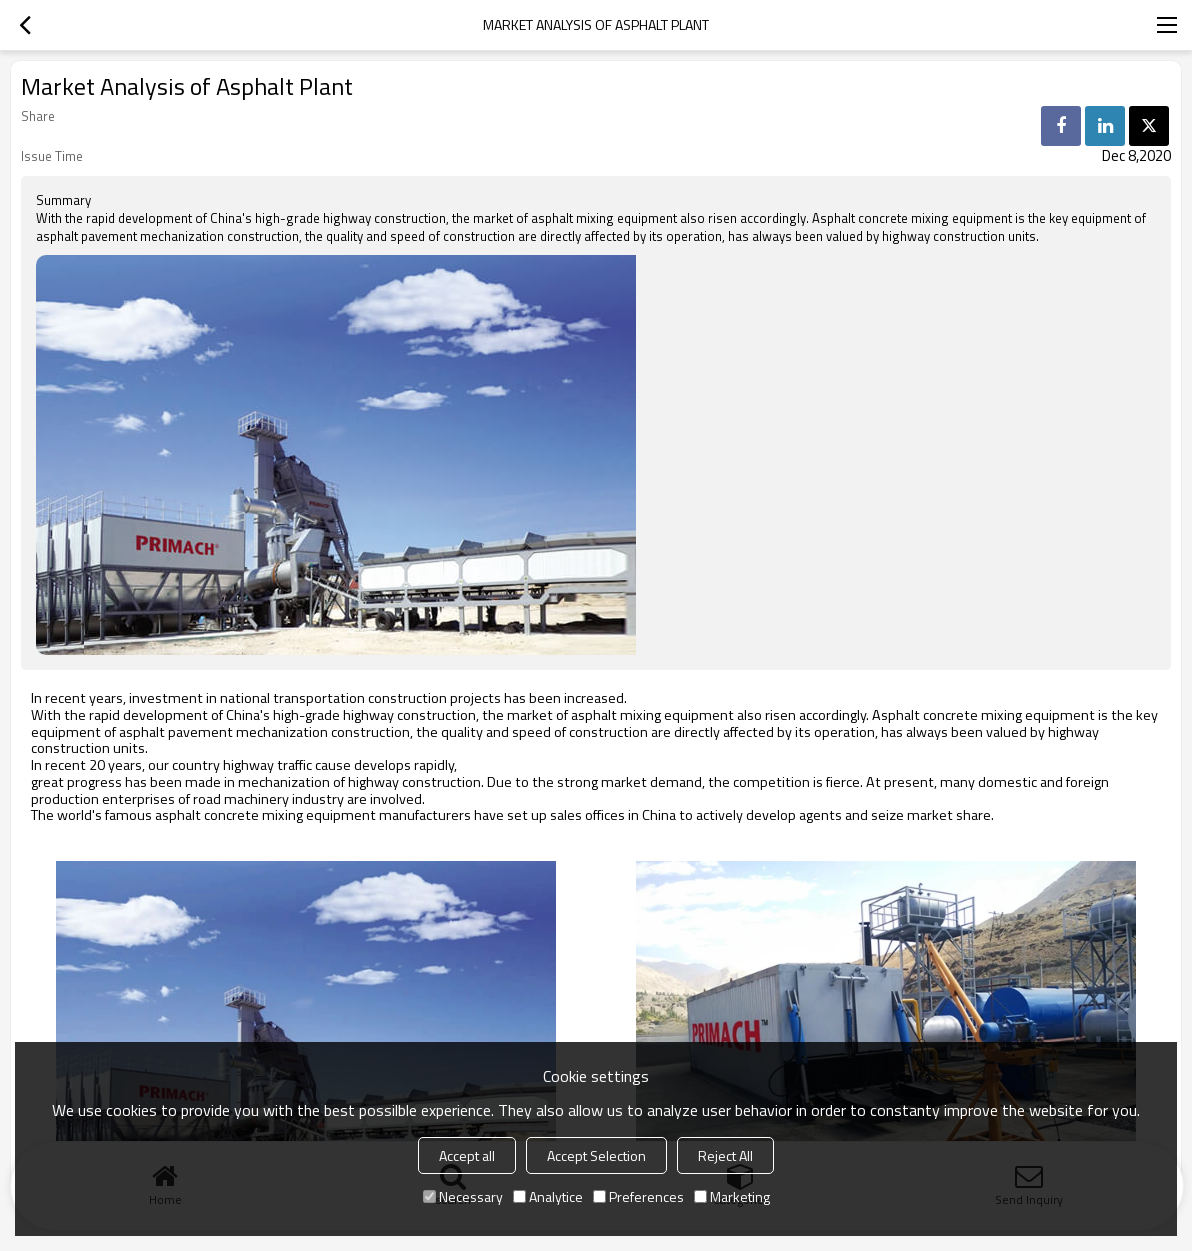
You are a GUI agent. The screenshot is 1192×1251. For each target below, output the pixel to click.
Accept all (467, 1155)
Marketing (732, 1196)
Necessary (463, 1196)
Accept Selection (596, 1155)
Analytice (548, 1196)
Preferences (638, 1196)
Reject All (725, 1155)
